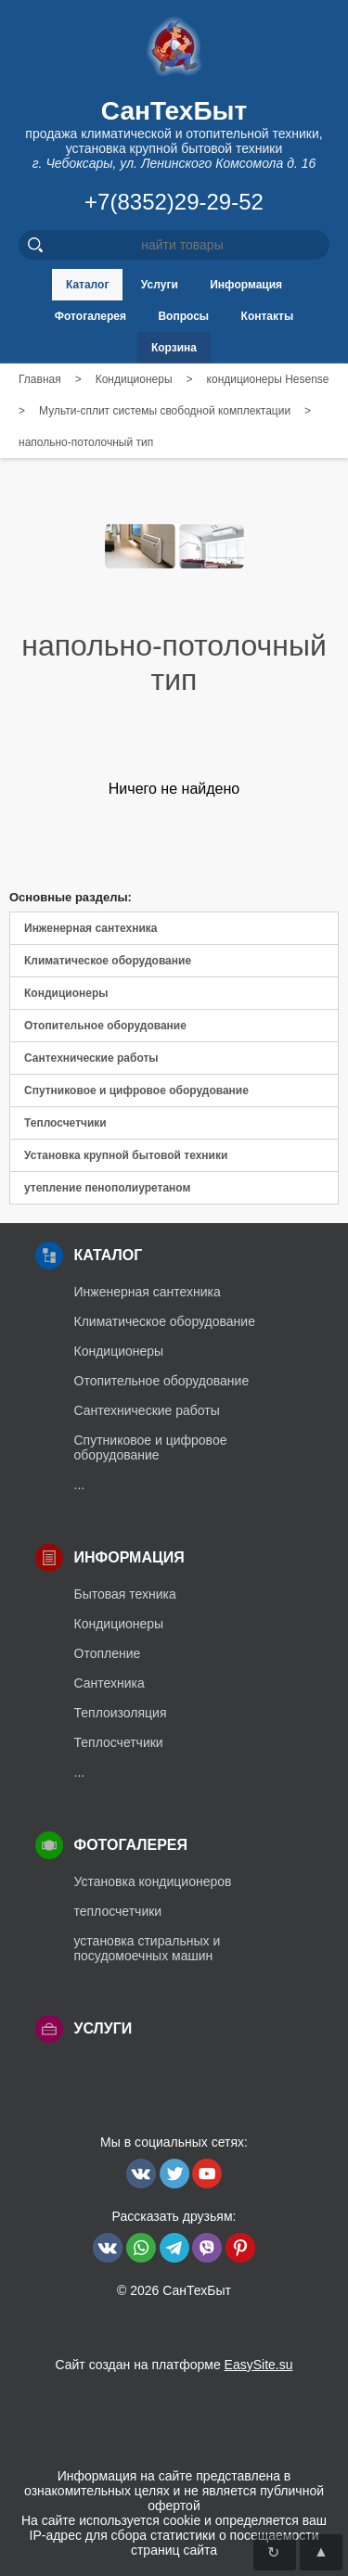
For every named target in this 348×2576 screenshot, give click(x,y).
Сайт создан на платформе (173, 2364)
